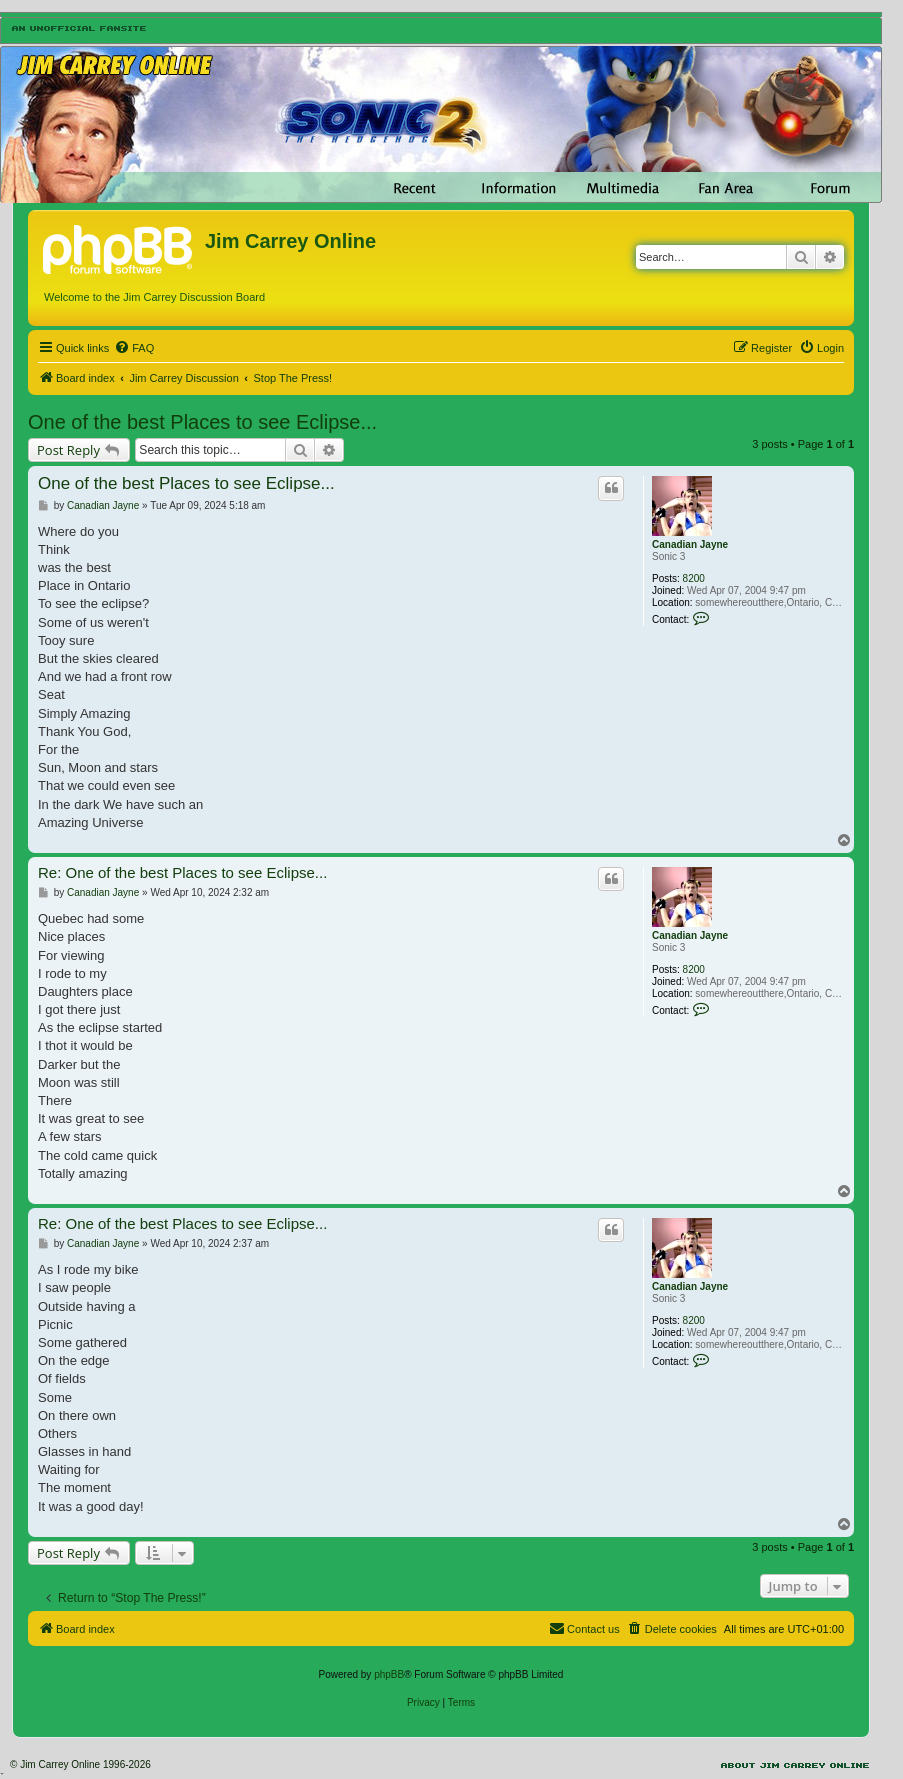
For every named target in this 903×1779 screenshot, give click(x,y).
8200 (694, 578)
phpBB (389, 1674)
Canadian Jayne (690, 544)
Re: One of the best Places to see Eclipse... (182, 872)
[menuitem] (134, 348)
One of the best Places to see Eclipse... (202, 422)
